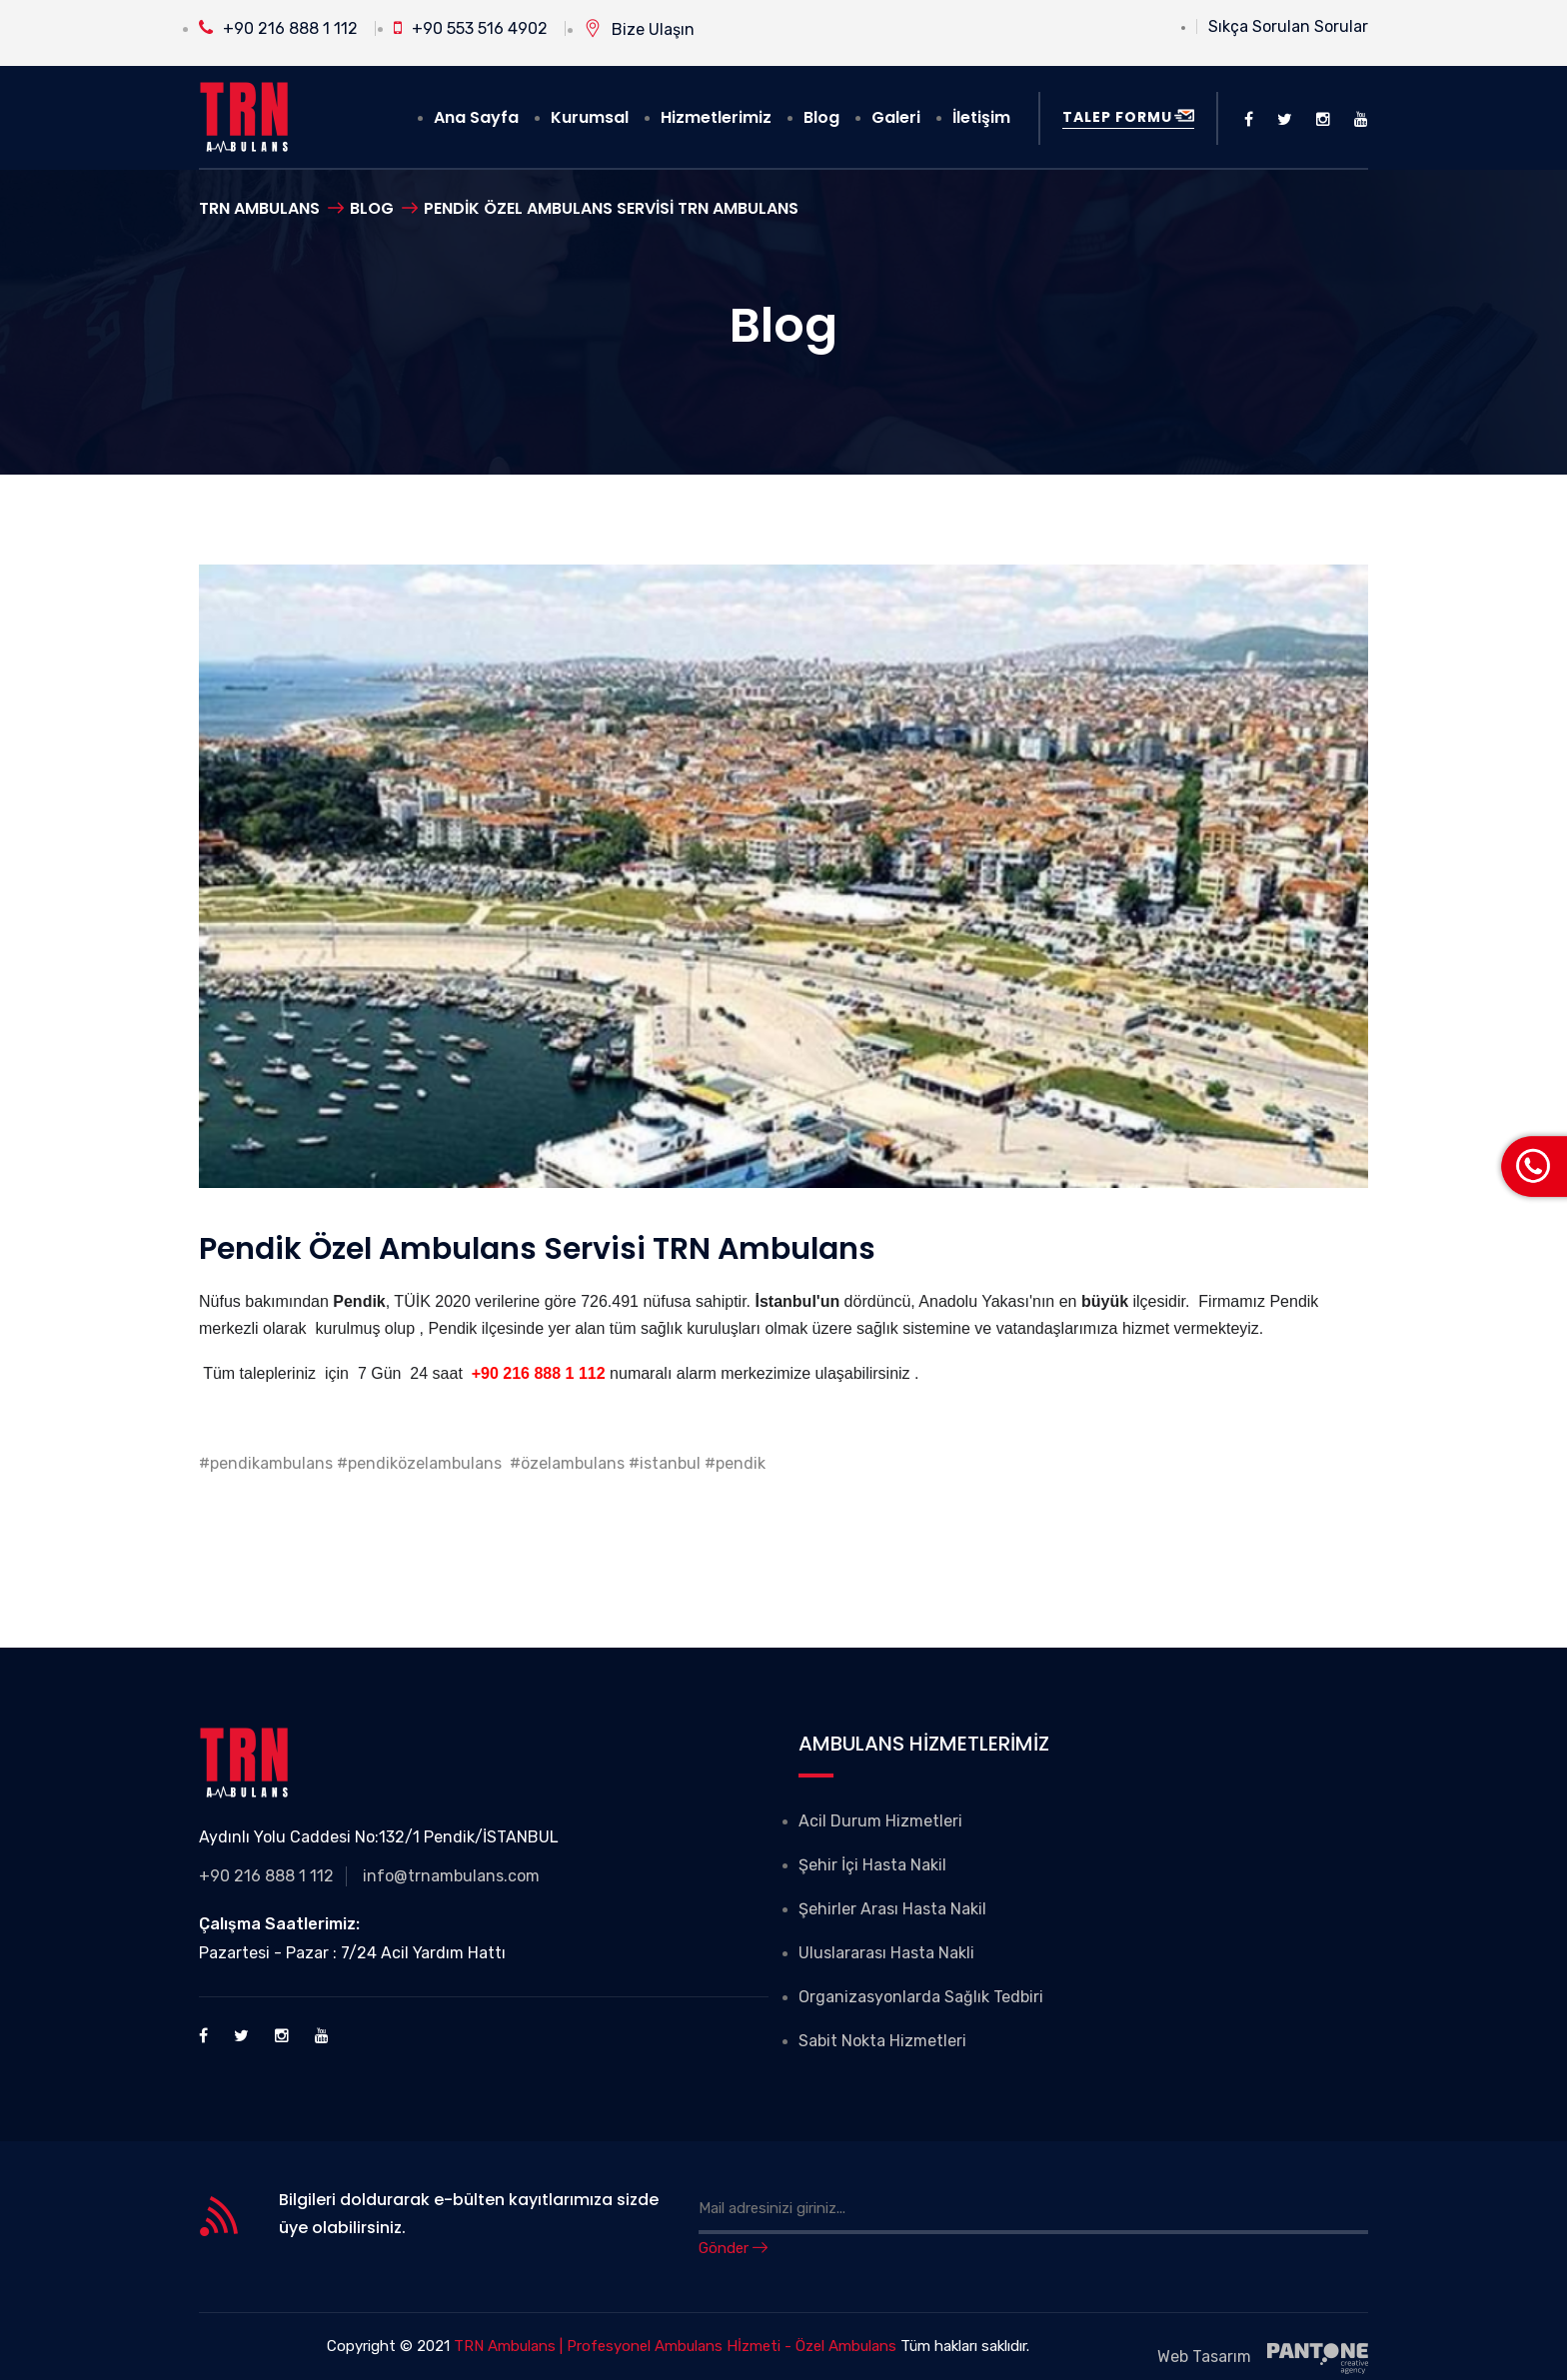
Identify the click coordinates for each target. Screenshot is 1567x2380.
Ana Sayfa (476, 117)
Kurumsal (590, 117)
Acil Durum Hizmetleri (880, 1820)
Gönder (733, 2248)
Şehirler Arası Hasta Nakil (892, 1908)
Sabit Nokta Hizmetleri (882, 2040)
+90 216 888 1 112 (278, 28)
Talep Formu (1128, 117)
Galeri (895, 117)
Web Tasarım (1262, 2358)
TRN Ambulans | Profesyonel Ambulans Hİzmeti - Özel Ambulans (675, 2346)
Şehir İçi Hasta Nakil (872, 1864)
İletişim (981, 117)
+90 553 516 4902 (471, 28)
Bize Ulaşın (639, 29)
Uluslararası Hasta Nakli (886, 1952)
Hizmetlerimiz (716, 117)
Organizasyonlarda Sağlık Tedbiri (920, 1996)
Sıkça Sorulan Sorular (1288, 26)
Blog (821, 117)
